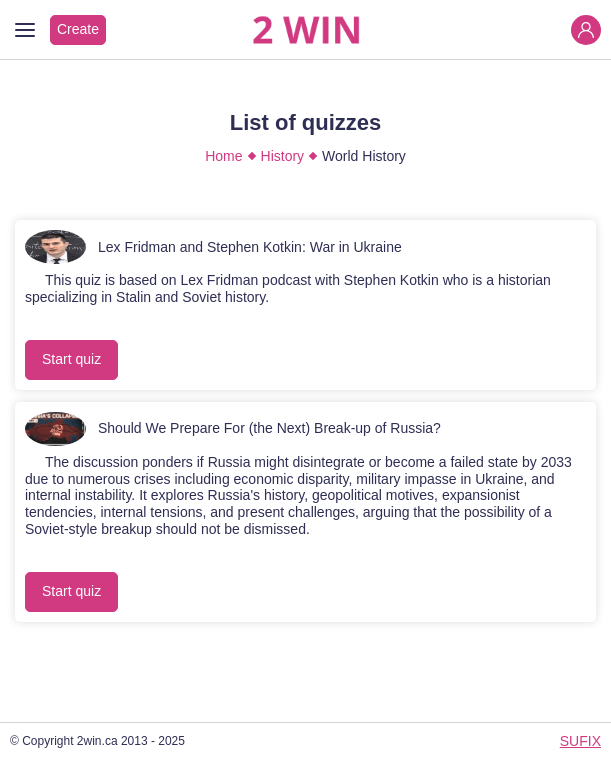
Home (223, 156)
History (283, 156)
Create (78, 29)
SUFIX (580, 741)
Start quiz (71, 359)
